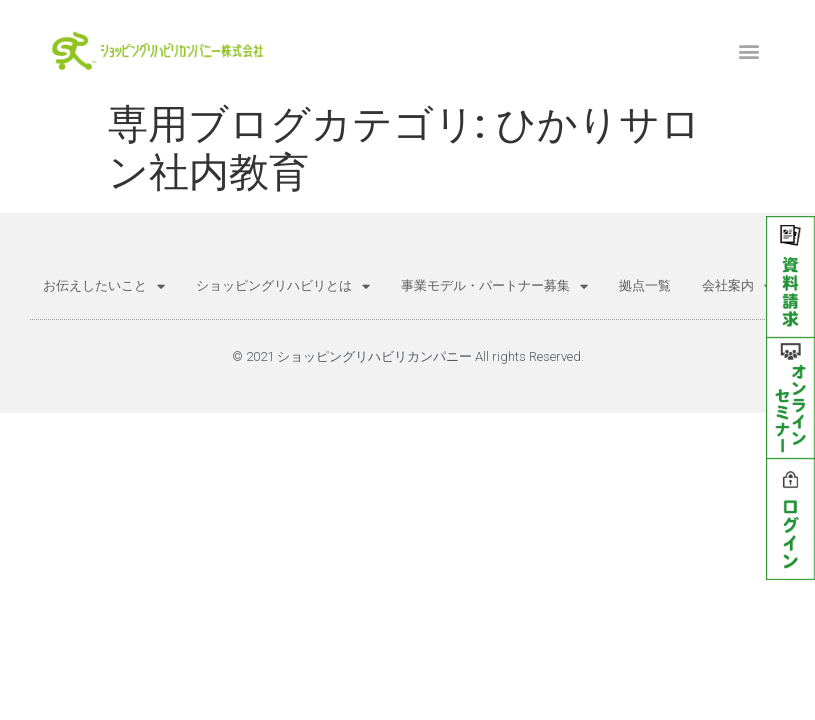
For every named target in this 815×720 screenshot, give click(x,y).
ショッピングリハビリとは (283, 286)
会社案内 (737, 286)
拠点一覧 (645, 285)
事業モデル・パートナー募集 (494, 286)
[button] (749, 50)
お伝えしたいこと (104, 286)
